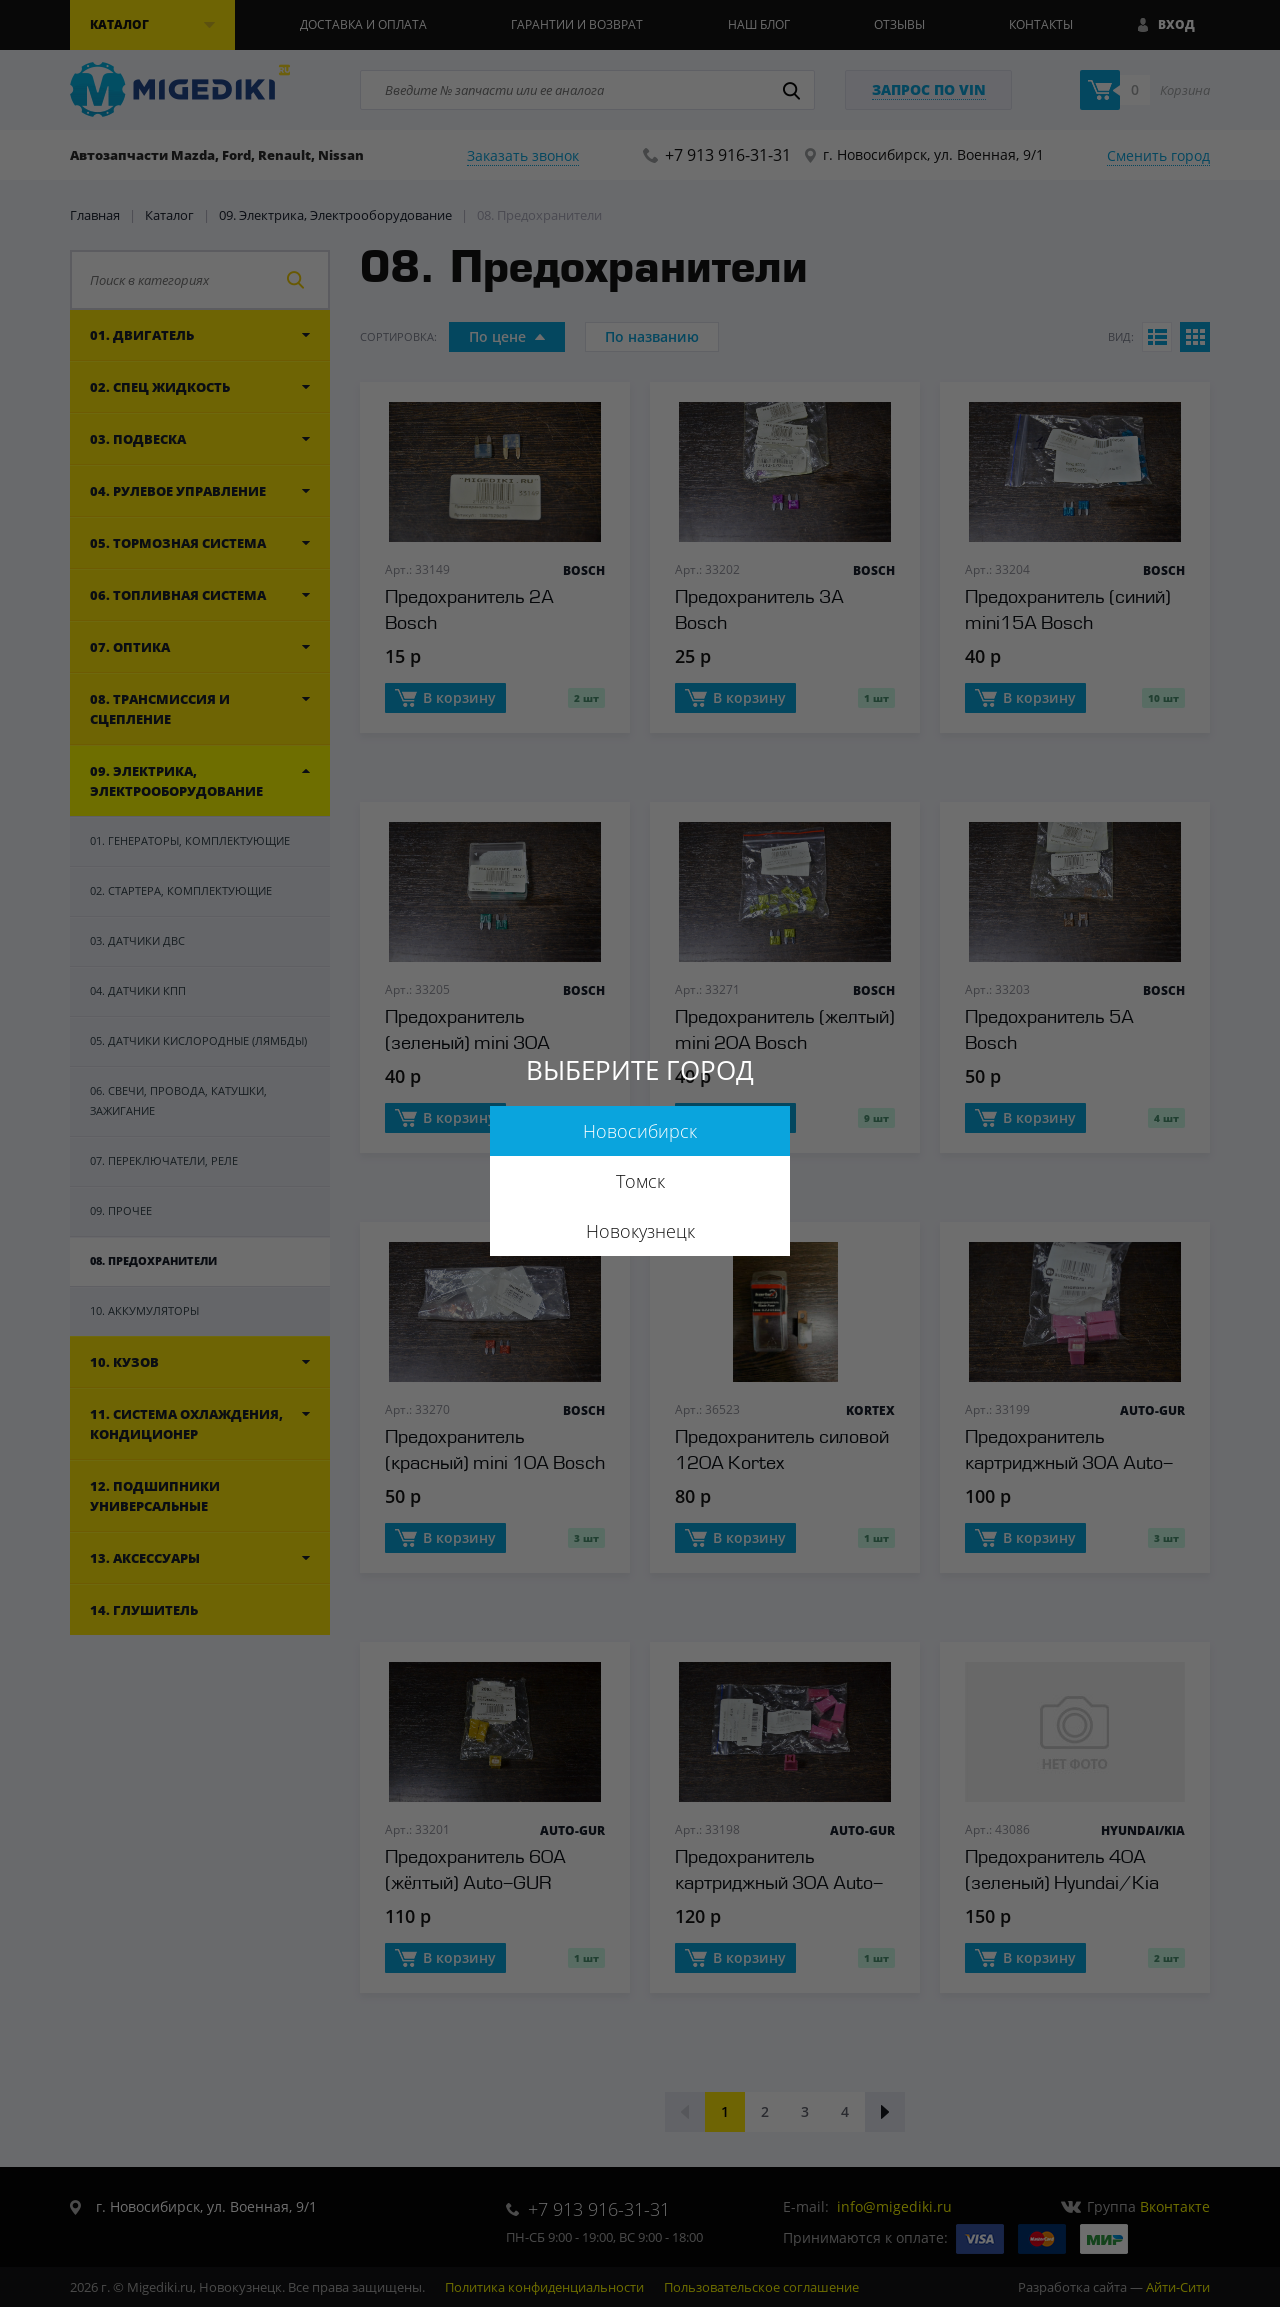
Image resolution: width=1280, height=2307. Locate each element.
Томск (640, 1181)
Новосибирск (640, 1131)
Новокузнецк (640, 1231)
